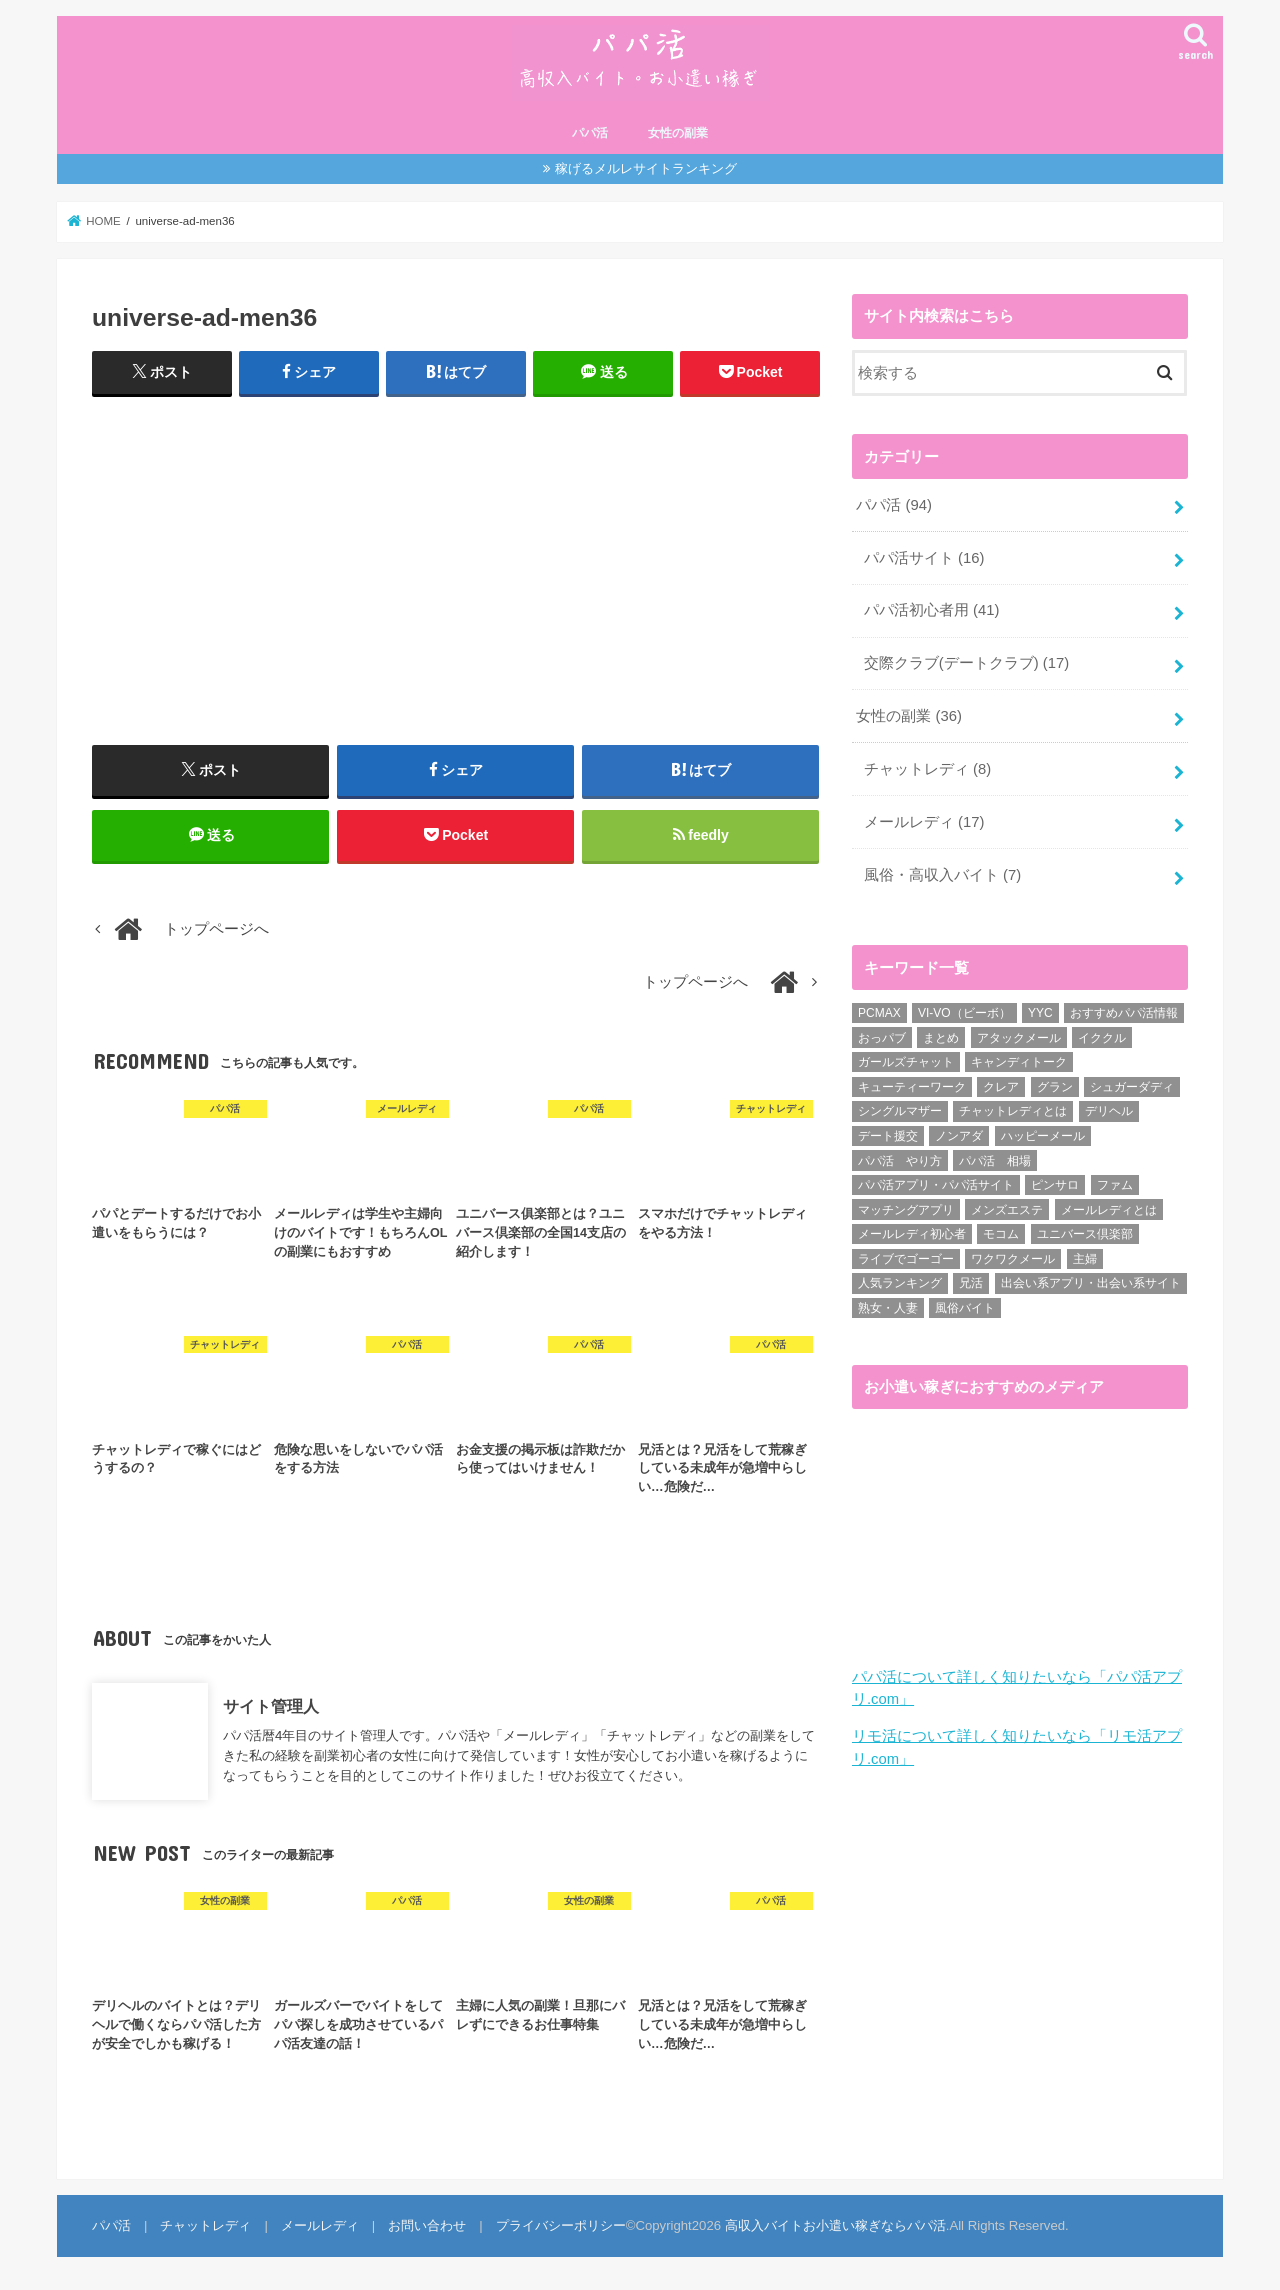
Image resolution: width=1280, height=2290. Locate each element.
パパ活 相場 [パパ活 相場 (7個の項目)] (995, 1161)
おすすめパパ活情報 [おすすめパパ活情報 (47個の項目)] (1124, 1013)
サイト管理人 (271, 1705)
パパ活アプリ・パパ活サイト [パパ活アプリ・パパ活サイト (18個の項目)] (936, 1185)
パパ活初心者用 (932, 610)
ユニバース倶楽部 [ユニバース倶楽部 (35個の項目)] (1085, 1234)
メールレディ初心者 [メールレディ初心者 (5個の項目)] (912, 1234)
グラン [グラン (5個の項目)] (1055, 1087)
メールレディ (924, 822)
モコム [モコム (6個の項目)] (1001, 1234)
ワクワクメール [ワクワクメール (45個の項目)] (1013, 1259)
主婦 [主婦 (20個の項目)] (1085, 1259)
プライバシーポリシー (561, 2225)
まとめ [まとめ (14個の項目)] (941, 1038)
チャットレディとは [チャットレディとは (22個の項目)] (1013, 1111)
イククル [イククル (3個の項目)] (1102, 1038)
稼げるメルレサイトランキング (646, 168)
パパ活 (590, 133)
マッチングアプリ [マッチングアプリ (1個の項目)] (906, 1210)
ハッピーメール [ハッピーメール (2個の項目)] (1043, 1136)
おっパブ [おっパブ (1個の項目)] (882, 1038)
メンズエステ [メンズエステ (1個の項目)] (1007, 1210)
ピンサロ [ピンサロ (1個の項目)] (1055, 1185)
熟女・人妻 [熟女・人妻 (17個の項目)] (888, 1308)
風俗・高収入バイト (942, 875)
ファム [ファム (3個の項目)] (1115, 1185)
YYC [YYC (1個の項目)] (1040, 1013)
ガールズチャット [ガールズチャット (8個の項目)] (906, 1062)
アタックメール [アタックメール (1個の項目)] (1019, 1038)
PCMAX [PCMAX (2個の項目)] (879, 1013)
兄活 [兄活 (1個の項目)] (971, 1283)
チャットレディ (927, 769)
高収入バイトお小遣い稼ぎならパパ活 (835, 2225)
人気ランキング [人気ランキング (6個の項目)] (900, 1283)
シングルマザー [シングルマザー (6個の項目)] (900, 1111)
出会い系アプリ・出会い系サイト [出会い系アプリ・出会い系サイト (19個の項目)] (1091, 1283)
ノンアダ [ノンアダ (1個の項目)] (959, 1136)
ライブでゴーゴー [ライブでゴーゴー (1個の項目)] (906, 1259)
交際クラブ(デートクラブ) (966, 663)
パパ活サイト (924, 558)
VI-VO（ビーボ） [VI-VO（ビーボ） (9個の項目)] (964, 1013)
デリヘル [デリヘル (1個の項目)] (1109, 1111)
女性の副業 (678, 133)
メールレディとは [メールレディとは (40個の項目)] (1109, 1210)
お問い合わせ (427, 2225)
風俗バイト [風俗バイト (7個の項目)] (965, 1308)
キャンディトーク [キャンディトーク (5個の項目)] (1019, 1062)
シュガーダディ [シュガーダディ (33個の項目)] (1132, 1087)
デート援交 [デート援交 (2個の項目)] (888, 1136)
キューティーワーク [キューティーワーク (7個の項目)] (912, 1087)
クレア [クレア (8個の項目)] (1001, 1087)
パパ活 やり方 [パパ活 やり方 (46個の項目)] (900, 1161)
